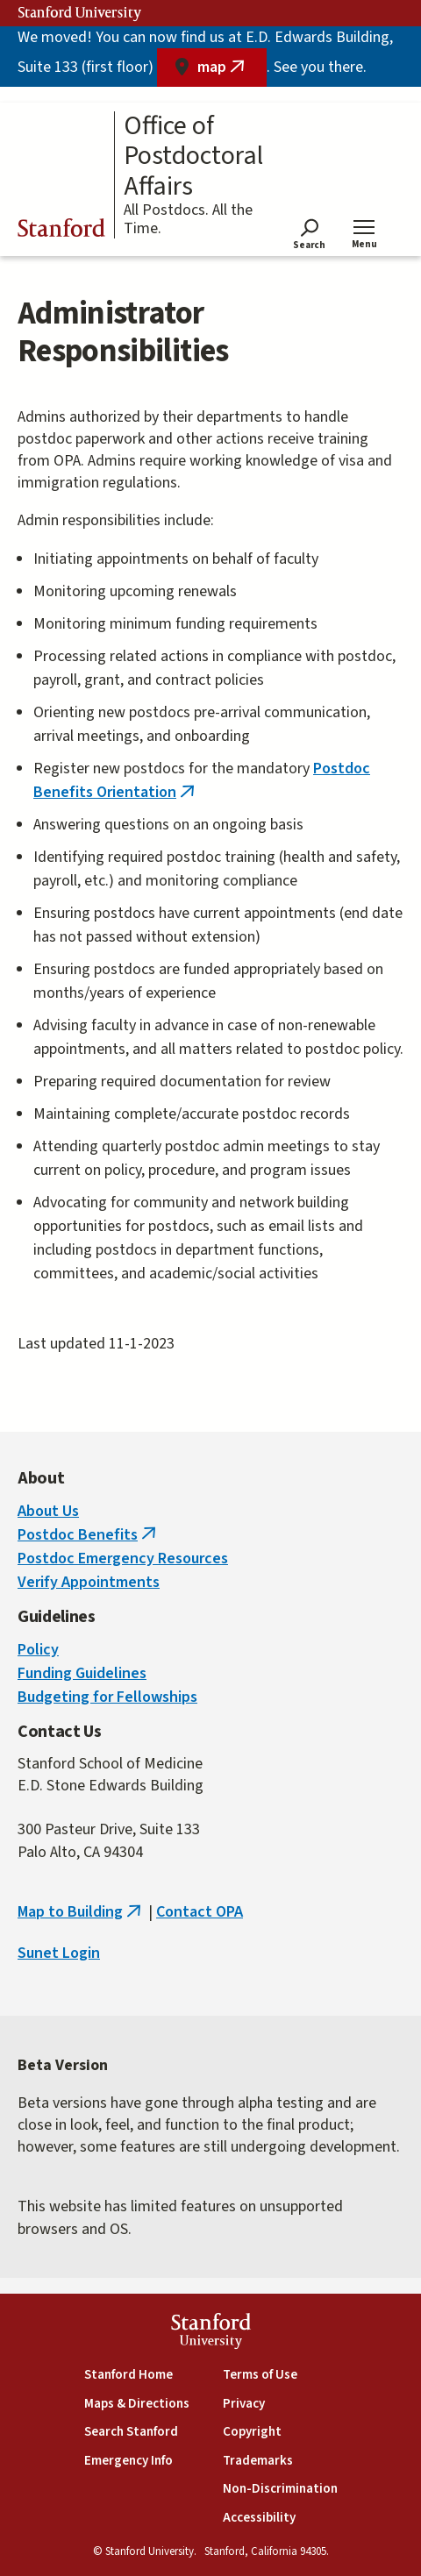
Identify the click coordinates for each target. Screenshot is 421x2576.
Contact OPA (199, 1912)
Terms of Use (260, 2375)
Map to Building (81, 1912)
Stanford (61, 230)
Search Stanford (131, 2432)
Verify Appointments (89, 1582)
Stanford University (80, 13)
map (232, 71)
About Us (48, 1511)
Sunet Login (59, 1953)
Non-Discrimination (280, 2489)
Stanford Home (128, 2375)
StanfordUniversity (211, 2334)
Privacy (244, 2404)
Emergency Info (128, 2460)
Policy (38, 1650)
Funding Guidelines (82, 1673)
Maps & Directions (136, 2404)
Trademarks (258, 2460)
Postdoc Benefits (89, 1535)
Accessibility (259, 2517)
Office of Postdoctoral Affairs (193, 157)
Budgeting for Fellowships (107, 1697)
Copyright (252, 2432)
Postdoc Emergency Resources (123, 1558)
